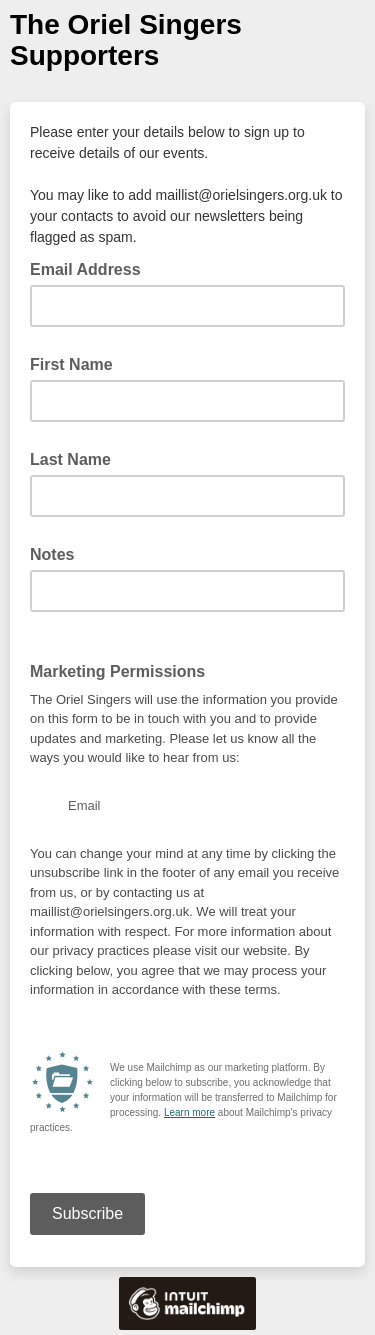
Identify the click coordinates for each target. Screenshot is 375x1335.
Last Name (70, 459)
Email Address (91, 268)
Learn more (189, 1112)
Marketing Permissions (117, 671)
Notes (52, 554)
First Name (71, 364)
